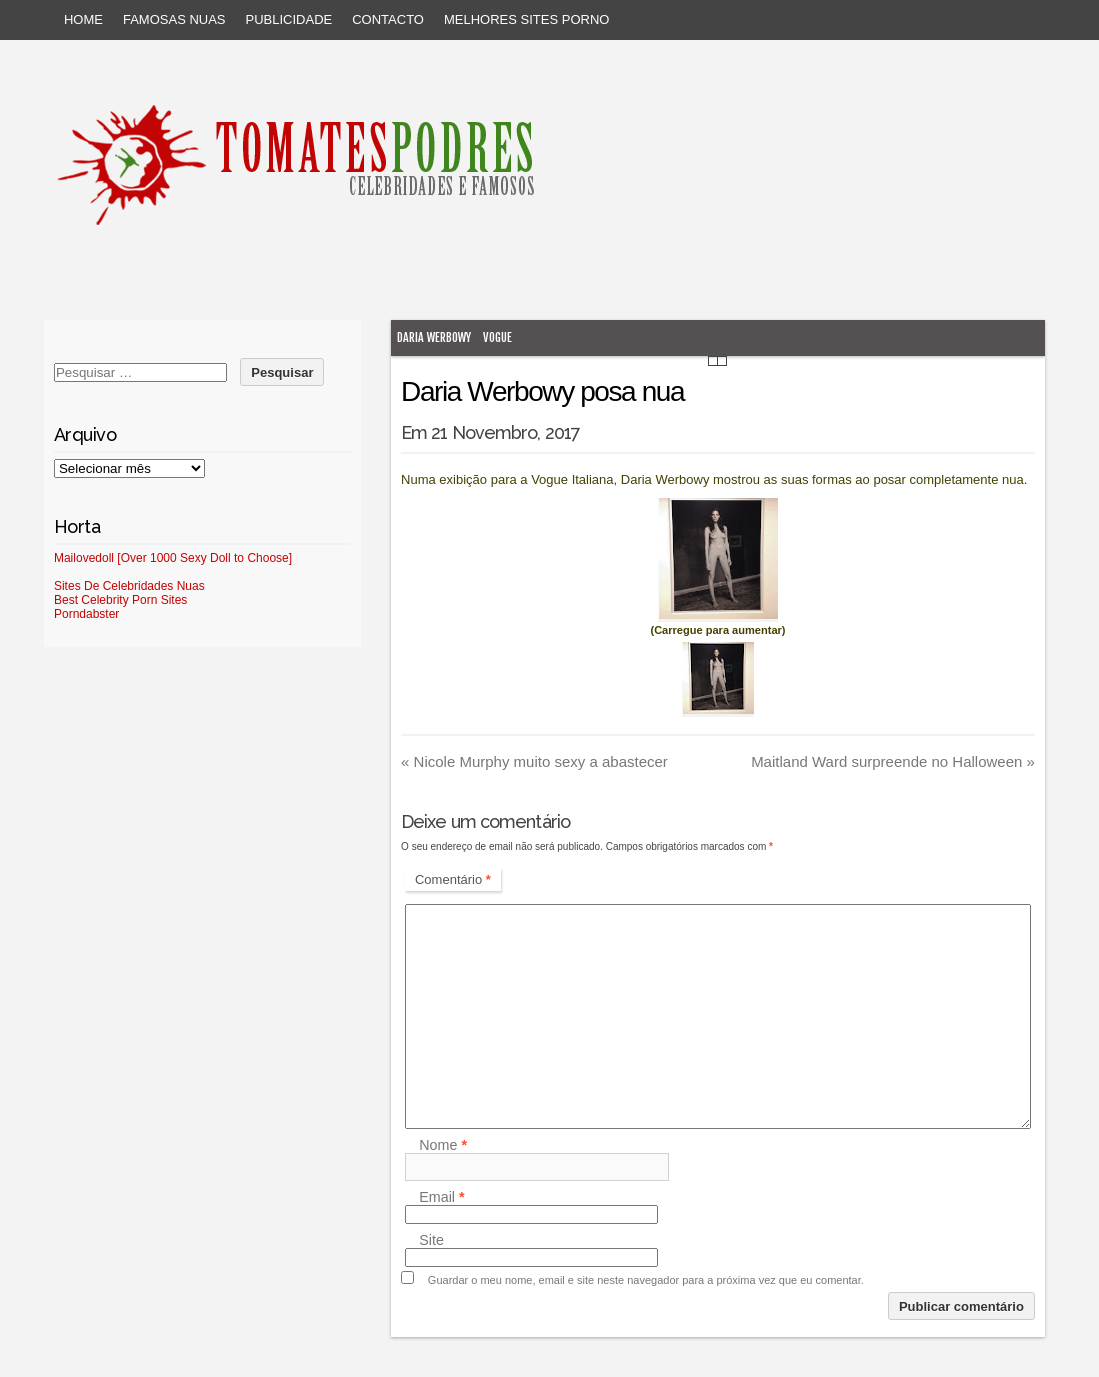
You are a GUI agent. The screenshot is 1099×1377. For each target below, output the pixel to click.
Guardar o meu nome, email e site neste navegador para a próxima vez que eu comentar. (646, 1280)
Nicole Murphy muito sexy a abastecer (534, 761)
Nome (443, 1145)
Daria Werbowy (434, 337)
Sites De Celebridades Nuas (129, 586)
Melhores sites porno (526, 19)
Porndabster (86, 614)
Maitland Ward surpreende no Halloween (893, 761)
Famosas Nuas (174, 19)
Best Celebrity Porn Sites (120, 600)
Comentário (453, 879)
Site (431, 1240)
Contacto (388, 19)
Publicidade (289, 19)
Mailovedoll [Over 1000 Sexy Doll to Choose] (173, 558)
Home (83, 19)
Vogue (497, 337)
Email (441, 1197)
